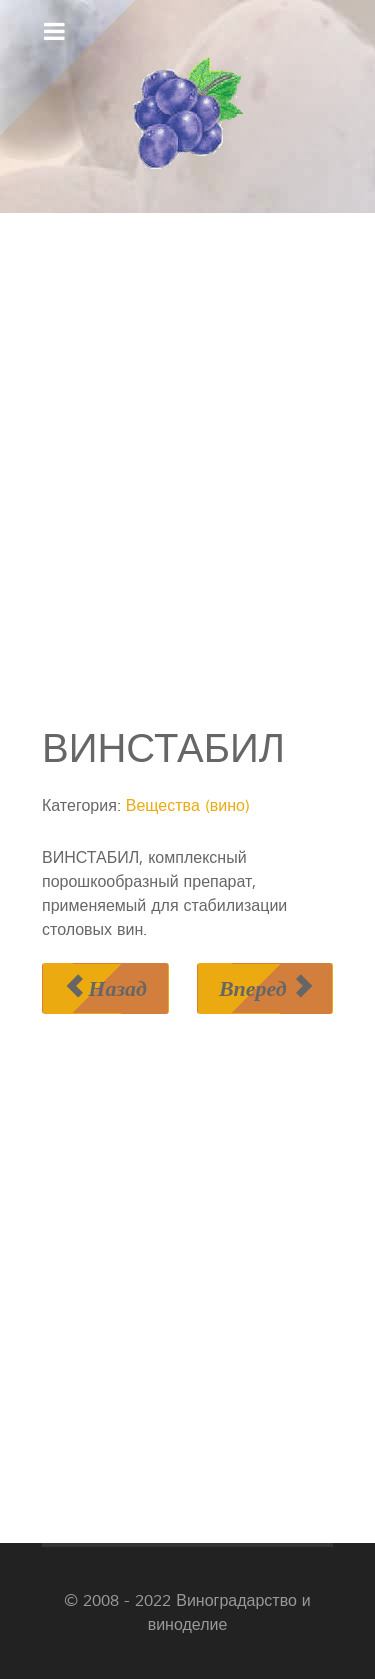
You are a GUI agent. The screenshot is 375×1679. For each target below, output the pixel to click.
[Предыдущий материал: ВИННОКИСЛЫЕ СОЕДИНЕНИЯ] (105, 988)
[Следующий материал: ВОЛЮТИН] (265, 988)
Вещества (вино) (188, 806)
